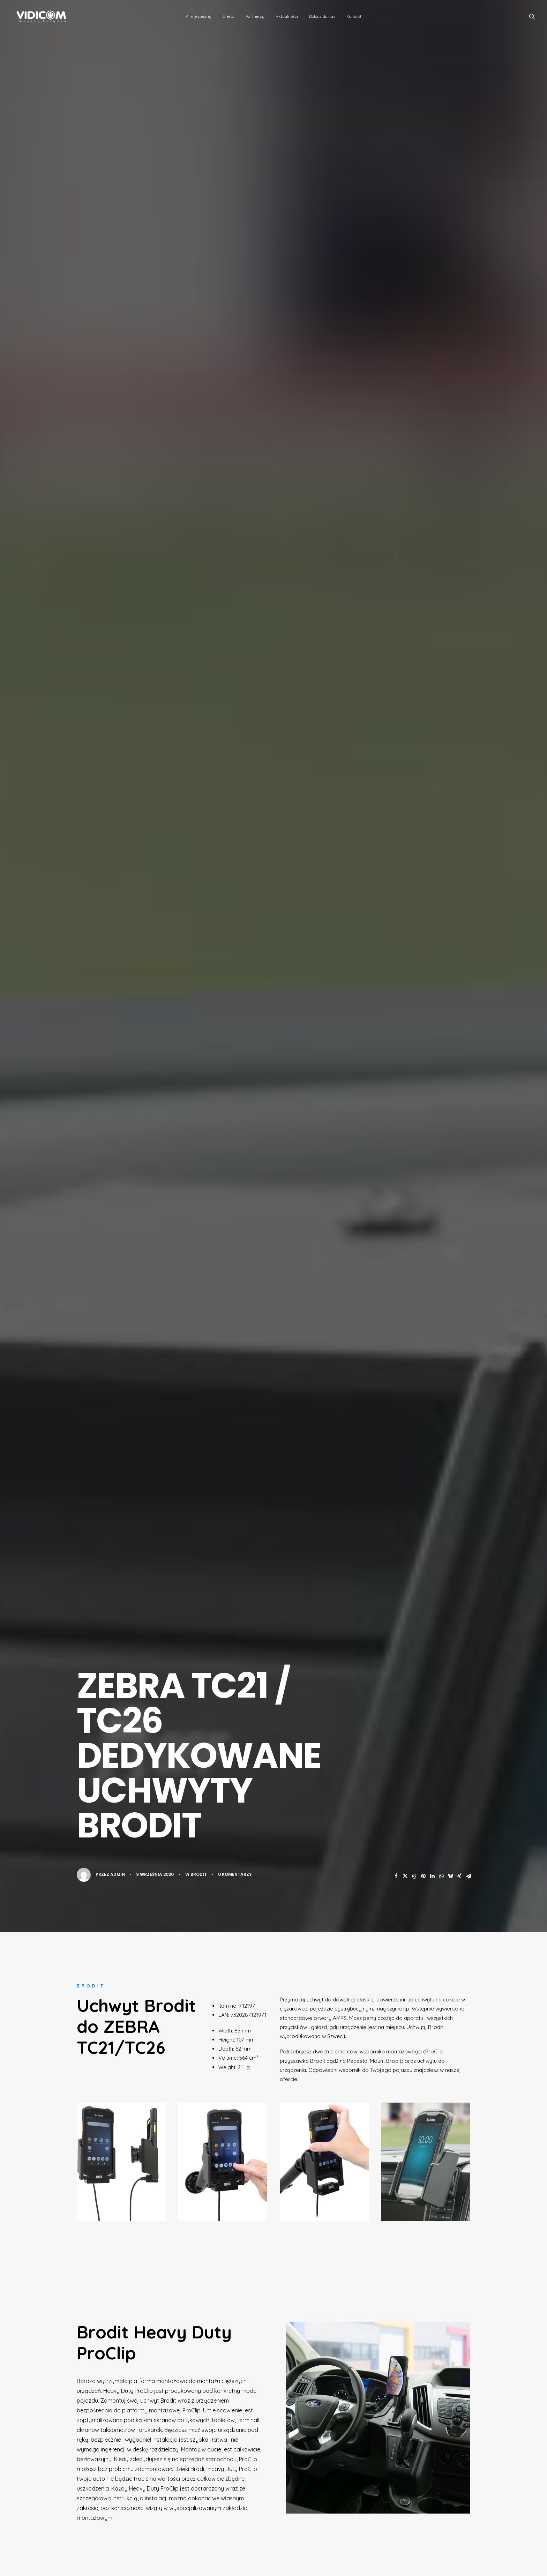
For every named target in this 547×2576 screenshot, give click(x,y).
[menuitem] (198, 16)
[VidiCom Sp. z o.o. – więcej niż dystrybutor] (38, 16)
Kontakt (353, 16)
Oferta (228, 16)
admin (117, 1874)
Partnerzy (255, 16)
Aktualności (287, 16)
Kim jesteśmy (198, 16)
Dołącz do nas (322, 16)
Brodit (198, 1874)
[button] (532, 16)
